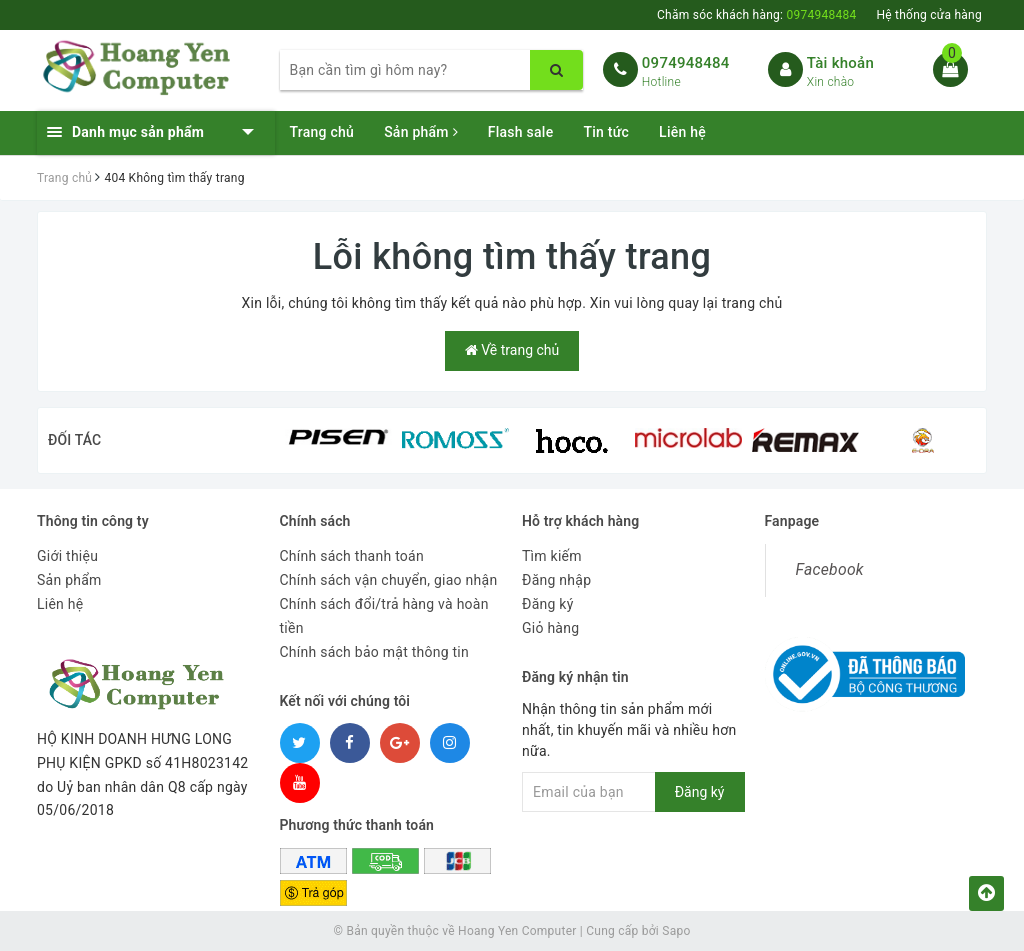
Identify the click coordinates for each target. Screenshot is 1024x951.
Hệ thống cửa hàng (929, 15)
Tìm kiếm (552, 556)
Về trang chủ (512, 350)
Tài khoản (840, 63)
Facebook (830, 569)
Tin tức (606, 132)
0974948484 (686, 63)
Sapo (676, 931)
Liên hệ (682, 132)
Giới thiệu (67, 556)
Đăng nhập (556, 580)
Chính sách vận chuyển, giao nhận (389, 580)
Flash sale (521, 132)
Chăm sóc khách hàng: (756, 15)
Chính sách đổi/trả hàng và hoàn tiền (384, 616)
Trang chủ (322, 132)
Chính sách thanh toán (352, 556)
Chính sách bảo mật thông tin (375, 652)
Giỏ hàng (550, 628)
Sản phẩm (421, 132)
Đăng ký (548, 604)
